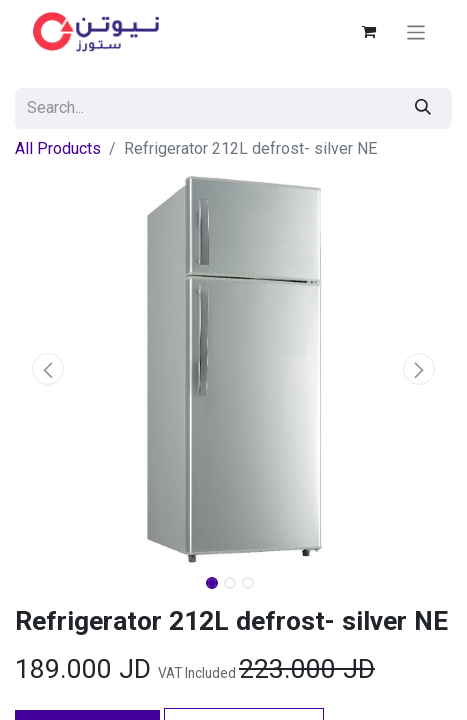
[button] (48, 369)
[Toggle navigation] (416, 31)
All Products (58, 148)
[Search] (423, 108)
